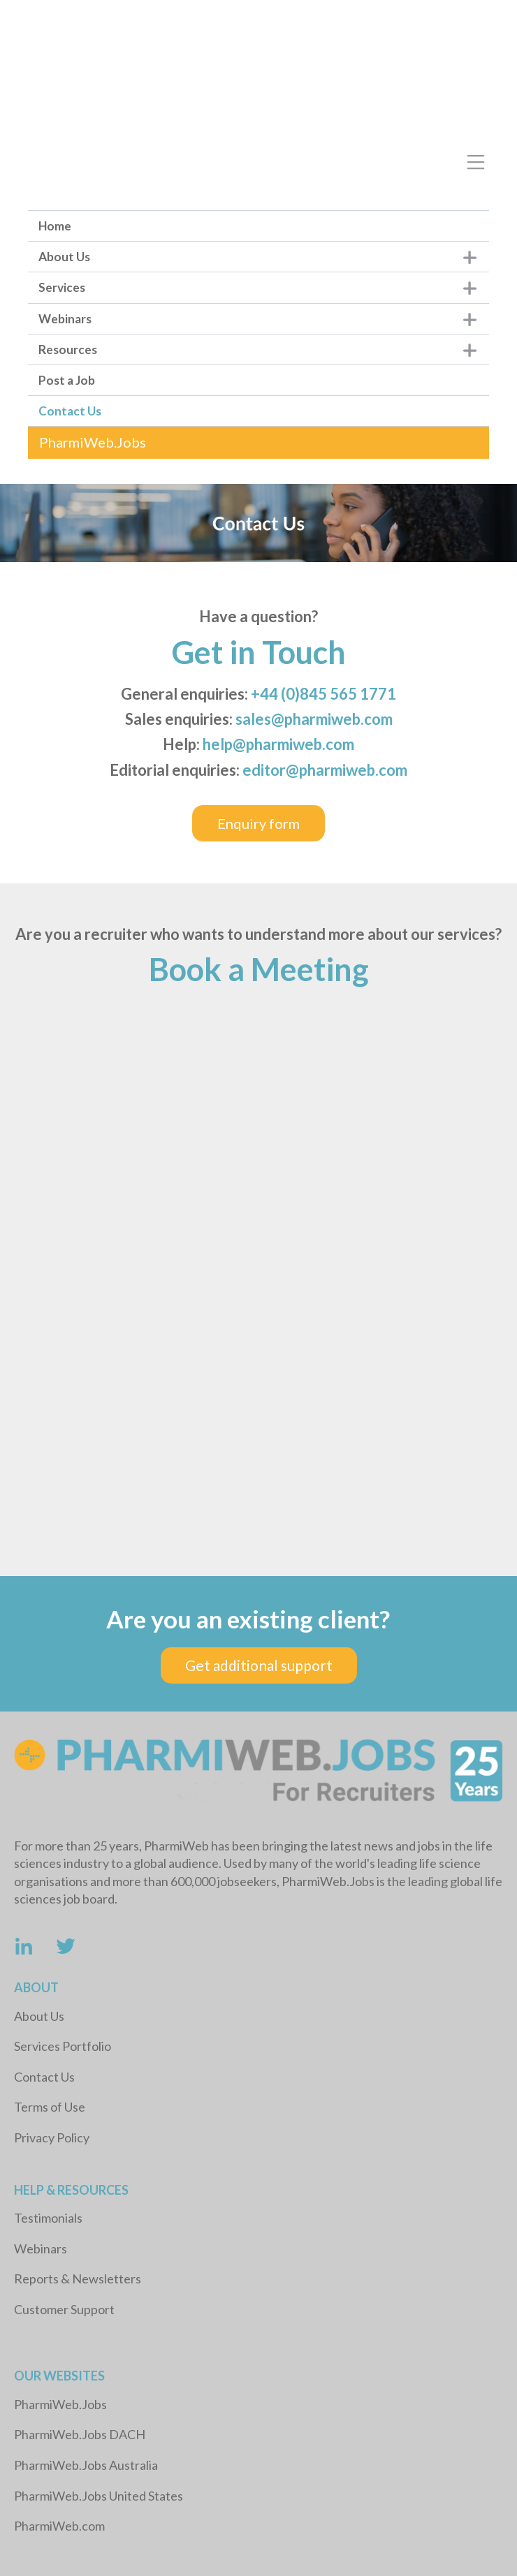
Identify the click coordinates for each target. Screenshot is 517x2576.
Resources (67, 349)
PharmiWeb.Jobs (92, 442)
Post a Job (66, 380)
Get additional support (259, 1665)
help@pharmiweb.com (278, 744)
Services (61, 287)
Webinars (65, 318)
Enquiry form (258, 823)
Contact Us (69, 411)
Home (54, 226)
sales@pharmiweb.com (314, 718)
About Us (64, 256)
